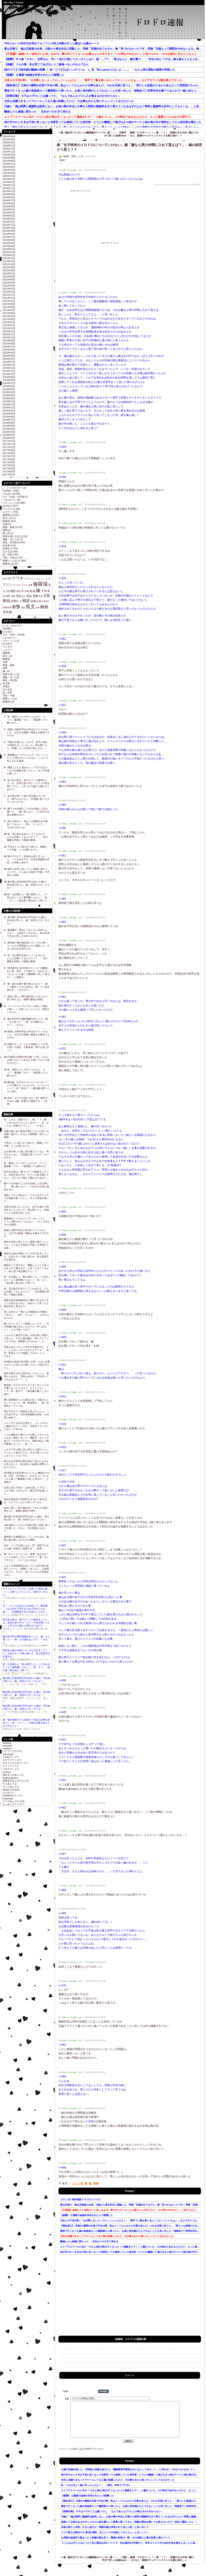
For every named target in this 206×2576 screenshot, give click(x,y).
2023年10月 (9, 227)
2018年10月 (9, 410)
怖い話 (6, 533)
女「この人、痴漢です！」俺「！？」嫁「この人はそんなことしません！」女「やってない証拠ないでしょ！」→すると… (26, 1122)
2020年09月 (9, 340)
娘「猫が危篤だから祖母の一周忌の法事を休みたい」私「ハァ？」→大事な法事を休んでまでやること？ (26, 1722)
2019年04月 (9, 392)
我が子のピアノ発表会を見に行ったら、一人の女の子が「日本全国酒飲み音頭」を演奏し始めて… (28, 859)
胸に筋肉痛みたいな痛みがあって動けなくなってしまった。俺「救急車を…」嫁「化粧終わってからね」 (26, 1402)
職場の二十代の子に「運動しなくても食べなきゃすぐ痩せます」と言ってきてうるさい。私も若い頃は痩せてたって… (26, 1268)
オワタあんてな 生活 (14, 1801)
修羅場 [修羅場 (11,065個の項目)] (40, 584)
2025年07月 (9, 163)
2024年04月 (9, 209)
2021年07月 (9, 310)
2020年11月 (9, 334)
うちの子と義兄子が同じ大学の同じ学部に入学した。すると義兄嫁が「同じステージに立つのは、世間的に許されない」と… (26, 1338)
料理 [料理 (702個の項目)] (41, 596)
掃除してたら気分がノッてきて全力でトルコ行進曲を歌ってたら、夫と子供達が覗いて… (28, 770)
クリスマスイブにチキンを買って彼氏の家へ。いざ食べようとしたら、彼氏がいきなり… (28, 1009)
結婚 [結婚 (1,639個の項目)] (33, 600)
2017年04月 (9, 465)
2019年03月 (9, 395)
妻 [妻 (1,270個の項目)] (31, 591)
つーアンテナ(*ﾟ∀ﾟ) (12, 1751)
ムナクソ (7, 512)
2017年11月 (9, 444)
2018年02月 (9, 435)
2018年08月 (9, 416)
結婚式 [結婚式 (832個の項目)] (40, 601)
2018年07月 (9, 419)
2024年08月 (9, 197)
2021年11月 (9, 297)
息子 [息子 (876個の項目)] (24, 596)
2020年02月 (9, 361)
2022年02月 (9, 288)
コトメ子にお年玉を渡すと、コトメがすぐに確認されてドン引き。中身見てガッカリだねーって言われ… (26, 1426)
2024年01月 (9, 218)
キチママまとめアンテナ (16, 1763)
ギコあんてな (10, 1783)
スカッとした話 (11, 502)
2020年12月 (9, 331)
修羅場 (6, 515)
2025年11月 (9, 151)
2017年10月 (9, 447)
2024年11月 (9, 188)
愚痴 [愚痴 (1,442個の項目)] (35, 596)
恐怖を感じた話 (11, 536)
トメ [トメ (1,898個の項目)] (48, 578)
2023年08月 (9, 234)
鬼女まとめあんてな (13, 1775)
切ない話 (7, 518)
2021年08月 (9, 307)
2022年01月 (9, 291)
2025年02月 (9, 179)
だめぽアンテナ (11, 1757)
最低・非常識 (10, 542)
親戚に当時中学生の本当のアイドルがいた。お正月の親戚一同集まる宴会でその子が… (28, 732)
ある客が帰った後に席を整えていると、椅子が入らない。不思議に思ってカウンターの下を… (28, 799)
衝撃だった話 (10, 560)
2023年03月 (9, 249)
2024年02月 (9, 215)
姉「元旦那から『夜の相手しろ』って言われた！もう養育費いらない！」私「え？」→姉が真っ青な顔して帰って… (28, 897)
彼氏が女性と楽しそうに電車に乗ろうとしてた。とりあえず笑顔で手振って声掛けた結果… (28, 872)
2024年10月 (9, 191)
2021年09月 (9, 304)
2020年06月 (9, 349)
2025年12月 (9, 148)
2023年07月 (9, 237)
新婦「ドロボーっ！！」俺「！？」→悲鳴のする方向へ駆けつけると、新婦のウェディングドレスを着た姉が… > (164, 134)
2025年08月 (9, 160)
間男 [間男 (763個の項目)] (38, 608)
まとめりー (9, 1792)
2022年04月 (9, 282)
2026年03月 (9, 139)
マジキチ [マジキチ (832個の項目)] (17, 585)
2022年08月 (9, 270)
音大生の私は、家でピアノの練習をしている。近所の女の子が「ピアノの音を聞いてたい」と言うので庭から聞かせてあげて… (26, 1174)
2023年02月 (9, 252)
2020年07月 (9, 346)
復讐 (5, 530)
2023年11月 (9, 224)
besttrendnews (10, 1778)
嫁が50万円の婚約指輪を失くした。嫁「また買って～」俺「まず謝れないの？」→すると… (27, 1021)
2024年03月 (9, 212)
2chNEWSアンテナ (13, 1795)
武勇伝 (6, 548)
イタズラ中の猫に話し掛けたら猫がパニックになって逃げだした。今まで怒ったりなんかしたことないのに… (26, 1452)
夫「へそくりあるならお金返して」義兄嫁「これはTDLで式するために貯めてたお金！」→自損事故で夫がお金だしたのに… (25, 1608)
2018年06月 (9, 422)
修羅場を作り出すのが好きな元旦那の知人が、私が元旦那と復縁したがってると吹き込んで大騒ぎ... (109, 2355)
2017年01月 (9, 474)
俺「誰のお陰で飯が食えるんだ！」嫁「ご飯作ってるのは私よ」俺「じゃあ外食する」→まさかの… (28, 986)
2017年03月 (9, 468)
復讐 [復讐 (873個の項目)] (13, 596)
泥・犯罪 (7, 554)
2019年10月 (9, 374)
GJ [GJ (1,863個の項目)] (9, 578)
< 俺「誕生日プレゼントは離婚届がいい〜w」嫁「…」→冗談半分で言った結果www (92, 134)
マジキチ (7, 509)
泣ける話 (7, 551)
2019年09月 (9, 377)
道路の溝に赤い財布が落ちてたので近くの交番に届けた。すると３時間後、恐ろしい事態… (26, 1134)
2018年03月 (9, 432)
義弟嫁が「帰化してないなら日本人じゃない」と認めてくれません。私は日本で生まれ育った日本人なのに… (28, 933)
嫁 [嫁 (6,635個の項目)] (38, 590)
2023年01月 (9, 255)
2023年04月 (9, 246)
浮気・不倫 (9, 557)
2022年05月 (9, 279)
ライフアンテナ (11, 1766)
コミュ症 (77, 2183)
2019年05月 (9, 389)
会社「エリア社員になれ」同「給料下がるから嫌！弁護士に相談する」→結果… (27, 1101)
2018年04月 (9, 428)
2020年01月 (9, 365)
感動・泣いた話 (11, 539)
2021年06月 (9, 313)
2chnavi (7, 1772)
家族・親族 (9, 527)
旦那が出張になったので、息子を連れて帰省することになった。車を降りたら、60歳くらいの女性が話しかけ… (27, 745)
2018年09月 (9, 413)
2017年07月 (9, 456)
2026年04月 (9, 136)
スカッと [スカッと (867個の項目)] (40, 579)
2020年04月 (9, 355)
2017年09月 (9, 450)
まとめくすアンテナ (13, 1804)
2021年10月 (9, 301)
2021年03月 (9, 322)
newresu (7, 1743)
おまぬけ (7, 493)
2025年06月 (9, 167)
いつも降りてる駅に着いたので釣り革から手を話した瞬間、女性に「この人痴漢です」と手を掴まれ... (110, 2365)
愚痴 (96, 2183)
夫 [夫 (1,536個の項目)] (22, 591)
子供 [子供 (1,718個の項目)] (44, 591)
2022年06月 (9, 276)
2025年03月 (9, 176)
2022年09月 (9, 267)
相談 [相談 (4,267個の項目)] (26, 600)
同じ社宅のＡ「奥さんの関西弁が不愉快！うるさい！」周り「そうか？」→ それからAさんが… (27, 824)
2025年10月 (9, 154)
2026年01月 (9, 145)
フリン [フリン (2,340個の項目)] (7, 584)
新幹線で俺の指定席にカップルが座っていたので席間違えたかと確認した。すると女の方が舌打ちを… (28, 945)
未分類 (6, 545)
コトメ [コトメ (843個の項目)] (33, 579)
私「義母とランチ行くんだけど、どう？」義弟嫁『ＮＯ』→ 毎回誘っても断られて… (27, 719)
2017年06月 (9, 459)
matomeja (8, 1798)
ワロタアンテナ (11, 1769)
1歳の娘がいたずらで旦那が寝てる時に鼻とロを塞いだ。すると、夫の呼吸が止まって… (27, 1528)
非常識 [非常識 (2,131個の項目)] (7, 612)
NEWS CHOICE (11, 1789)
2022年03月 (9, 285)
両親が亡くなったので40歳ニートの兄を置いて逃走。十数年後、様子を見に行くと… (28, 1047)
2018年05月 (9, 425)
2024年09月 (9, 194)
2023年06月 (9, 240)
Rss (11, 2)
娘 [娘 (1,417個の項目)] (34, 591)
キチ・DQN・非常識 (14, 496)
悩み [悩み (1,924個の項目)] (29, 596)
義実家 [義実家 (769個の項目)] (46, 601)
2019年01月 (9, 401)
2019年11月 (9, 371)
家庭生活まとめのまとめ (16, 1780)
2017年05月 (9, 462)
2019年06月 (9, 386)
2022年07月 (9, 273)
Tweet (62, 160)
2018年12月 (9, 404)
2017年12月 (9, 441)
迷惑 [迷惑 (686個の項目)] (23, 608)
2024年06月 (9, 203)
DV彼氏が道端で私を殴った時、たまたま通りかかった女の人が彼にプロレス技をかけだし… (28, 1059)
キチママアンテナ (12, 1760)
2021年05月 (9, 316)
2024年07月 (9, 200)
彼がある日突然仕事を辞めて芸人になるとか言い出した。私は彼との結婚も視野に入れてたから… (26, 1464)
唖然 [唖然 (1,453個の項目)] (13, 591)
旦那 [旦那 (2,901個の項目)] (46, 596)
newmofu (7, 1745)
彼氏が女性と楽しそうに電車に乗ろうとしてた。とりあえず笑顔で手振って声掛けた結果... (105, 2346)
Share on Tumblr (103, 2391)
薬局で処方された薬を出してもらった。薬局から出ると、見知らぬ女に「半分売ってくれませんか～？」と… (26, 1376)
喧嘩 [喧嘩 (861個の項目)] (18, 591)
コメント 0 (90, 156)
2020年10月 (9, 337)
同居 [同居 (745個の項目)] (8, 591)
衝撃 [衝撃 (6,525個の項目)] (16, 606)
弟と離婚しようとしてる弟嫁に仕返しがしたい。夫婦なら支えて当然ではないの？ (100, 2351)
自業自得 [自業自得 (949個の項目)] (7, 607)
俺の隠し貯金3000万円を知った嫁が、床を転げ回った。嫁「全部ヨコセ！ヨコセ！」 (28, 884)
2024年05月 (9, 206)
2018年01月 (9, 438)
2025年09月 (9, 157)
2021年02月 (9, 325)
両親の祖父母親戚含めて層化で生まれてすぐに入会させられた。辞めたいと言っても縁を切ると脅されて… (26, 1303)
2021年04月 (9, 319)
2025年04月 (9, 173)
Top (5, 2)
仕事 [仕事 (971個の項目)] (30, 585)
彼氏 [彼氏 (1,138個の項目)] (8, 596)
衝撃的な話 (9, 563)
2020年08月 (9, 343)
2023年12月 (9, 221)
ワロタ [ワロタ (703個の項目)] (24, 585)
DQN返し (8, 490)
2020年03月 (9, 358)
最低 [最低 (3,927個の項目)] (6, 601)
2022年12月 (9, 258)
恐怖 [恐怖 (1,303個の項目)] (18, 596)
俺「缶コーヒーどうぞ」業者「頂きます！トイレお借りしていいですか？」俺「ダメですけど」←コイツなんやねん (26, 1557)
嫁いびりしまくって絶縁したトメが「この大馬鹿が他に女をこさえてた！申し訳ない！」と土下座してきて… (26, 1326)
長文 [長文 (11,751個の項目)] (30, 606)
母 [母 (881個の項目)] (20, 601)
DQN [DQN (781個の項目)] (5, 579)
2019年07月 (9, 383)
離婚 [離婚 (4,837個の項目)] (44, 607)
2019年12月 (9, 368)
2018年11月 (9, 407)
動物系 (6, 521)
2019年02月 (9, 398)
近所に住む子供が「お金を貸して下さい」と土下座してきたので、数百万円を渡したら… (26, 1490)
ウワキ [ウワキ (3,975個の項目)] (18, 578)
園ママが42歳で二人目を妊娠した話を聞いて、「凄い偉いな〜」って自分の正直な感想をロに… (28, 811)
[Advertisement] (95, 213)
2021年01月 (9, 328)
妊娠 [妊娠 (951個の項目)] (27, 591)
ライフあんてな (11, 1786)
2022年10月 (9, 264)
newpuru (7, 1748)
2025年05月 (9, 170)
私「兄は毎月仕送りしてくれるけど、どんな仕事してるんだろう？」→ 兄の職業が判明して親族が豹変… (27, 837)
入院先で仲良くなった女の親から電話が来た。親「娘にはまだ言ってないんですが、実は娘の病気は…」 (111, 2360)
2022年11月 (9, 261)
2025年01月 (9, 182)
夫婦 (5, 524)
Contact (19, 2)
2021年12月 (9, 294)
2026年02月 (9, 142)
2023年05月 (9, 243)
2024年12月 (9, 185)
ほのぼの (7, 505)
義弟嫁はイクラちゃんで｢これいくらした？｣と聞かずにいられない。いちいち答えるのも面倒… (28, 757)
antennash (8, 1754)
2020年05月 (9, 352)
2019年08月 (9, 380)
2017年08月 (9, 453)
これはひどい (10, 499)
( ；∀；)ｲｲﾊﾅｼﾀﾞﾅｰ (13, 488)
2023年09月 (9, 230)
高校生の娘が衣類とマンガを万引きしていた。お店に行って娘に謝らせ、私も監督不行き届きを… (26, 1256)
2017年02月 (9, 471)
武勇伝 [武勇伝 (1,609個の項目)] (15, 600)
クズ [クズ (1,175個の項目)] (26, 578)
